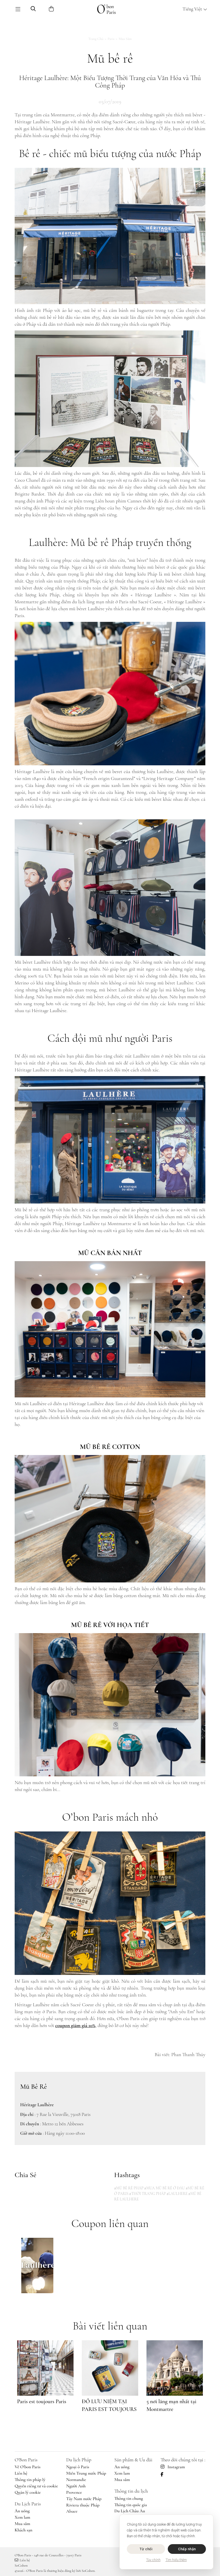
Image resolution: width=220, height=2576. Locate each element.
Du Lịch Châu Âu (129, 2511)
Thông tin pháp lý (30, 2479)
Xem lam (22, 2517)
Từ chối (146, 2549)
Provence (74, 2492)
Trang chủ (95, 39)
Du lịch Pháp (78, 2460)
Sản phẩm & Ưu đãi (133, 2460)
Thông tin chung (128, 2498)
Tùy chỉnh (153, 2560)
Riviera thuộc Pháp (82, 2505)
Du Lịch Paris (28, 2504)
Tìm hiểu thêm (176, 2560)
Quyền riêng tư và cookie (36, 2486)
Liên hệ (21, 2473)
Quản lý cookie (28, 2492)
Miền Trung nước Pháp (86, 2473)
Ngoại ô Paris (77, 2467)
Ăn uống (22, 2511)
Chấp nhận (187, 2549)
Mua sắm (125, 39)
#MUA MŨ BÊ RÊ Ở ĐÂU (164, 2188)
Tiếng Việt (194, 9)
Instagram (173, 2467)
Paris (111, 39)
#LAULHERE (176, 2193)
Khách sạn (23, 2530)
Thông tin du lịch (131, 2491)
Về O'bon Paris (28, 2467)
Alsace (72, 2511)
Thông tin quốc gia (130, 2505)
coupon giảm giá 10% (75, 2025)
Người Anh (76, 2486)
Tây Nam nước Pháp (84, 2498)
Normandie (76, 2479)
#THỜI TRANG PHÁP (147, 2193)
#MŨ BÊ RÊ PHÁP (128, 2188)
